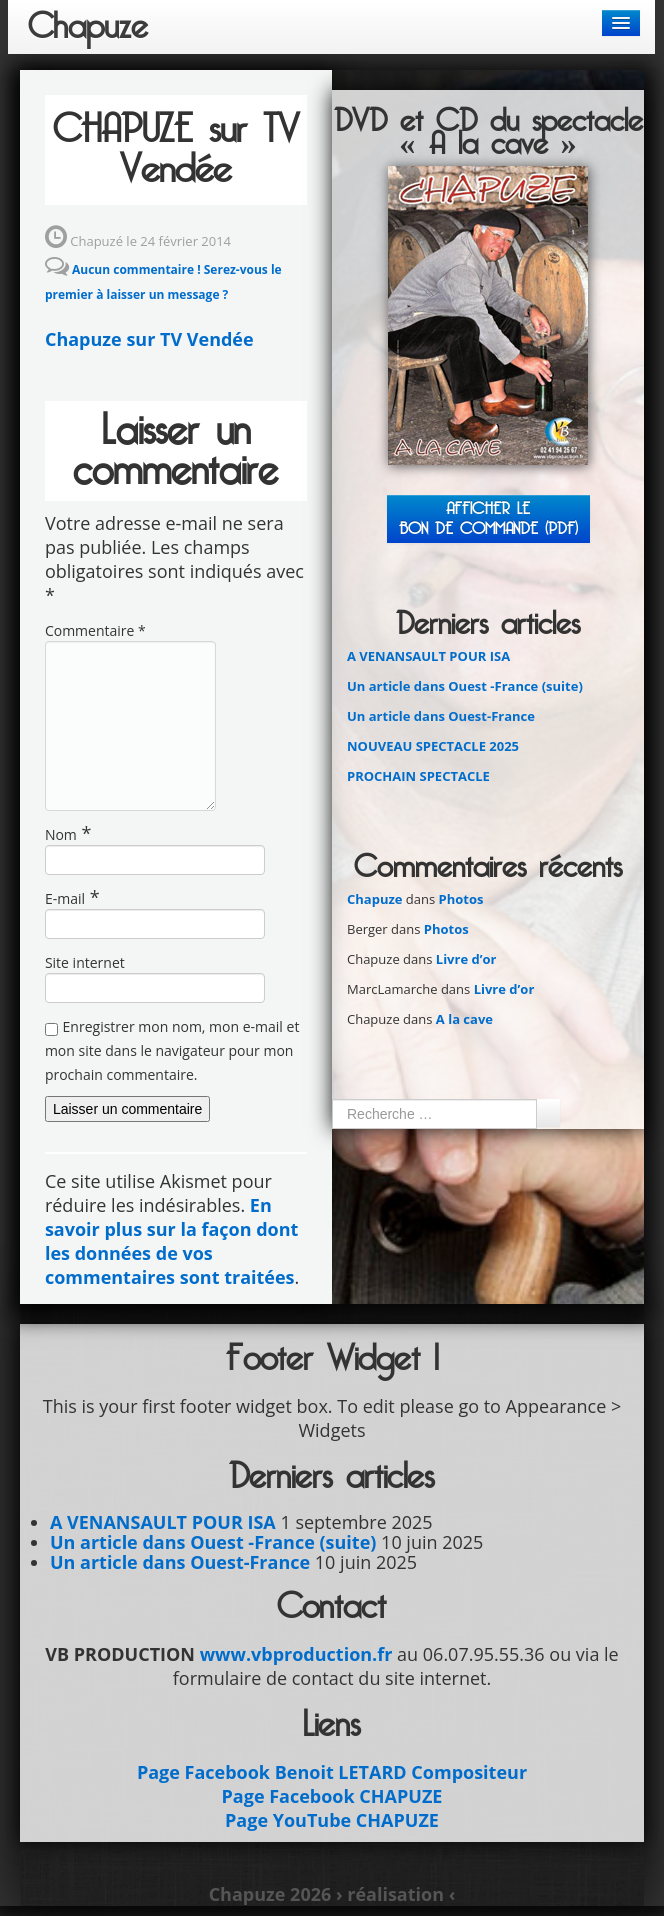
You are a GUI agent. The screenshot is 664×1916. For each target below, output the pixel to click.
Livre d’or (466, 959)
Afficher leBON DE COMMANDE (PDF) (488, 518)
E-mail (65, 898)
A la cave (464, 1019)
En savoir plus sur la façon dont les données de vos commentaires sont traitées (171, 1241)
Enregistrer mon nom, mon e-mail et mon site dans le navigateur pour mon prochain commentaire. (172, 1050)
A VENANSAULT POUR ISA (428, 656)
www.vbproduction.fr (296, 1654)
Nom (61, 834)
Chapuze (88, 27)
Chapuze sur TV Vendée (149, 339)
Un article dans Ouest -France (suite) (465, 686)
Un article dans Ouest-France (441, 716)
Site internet (85, 962)
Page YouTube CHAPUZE (332, 1820)
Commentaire (95, 630)
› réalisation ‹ (395, 1894)
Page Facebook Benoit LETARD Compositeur (332, 1772)
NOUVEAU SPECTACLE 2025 (433, 746)
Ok (548, 1113)
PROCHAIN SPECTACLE (418, 776)
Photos (461, 899)
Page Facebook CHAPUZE (332, 1796)
